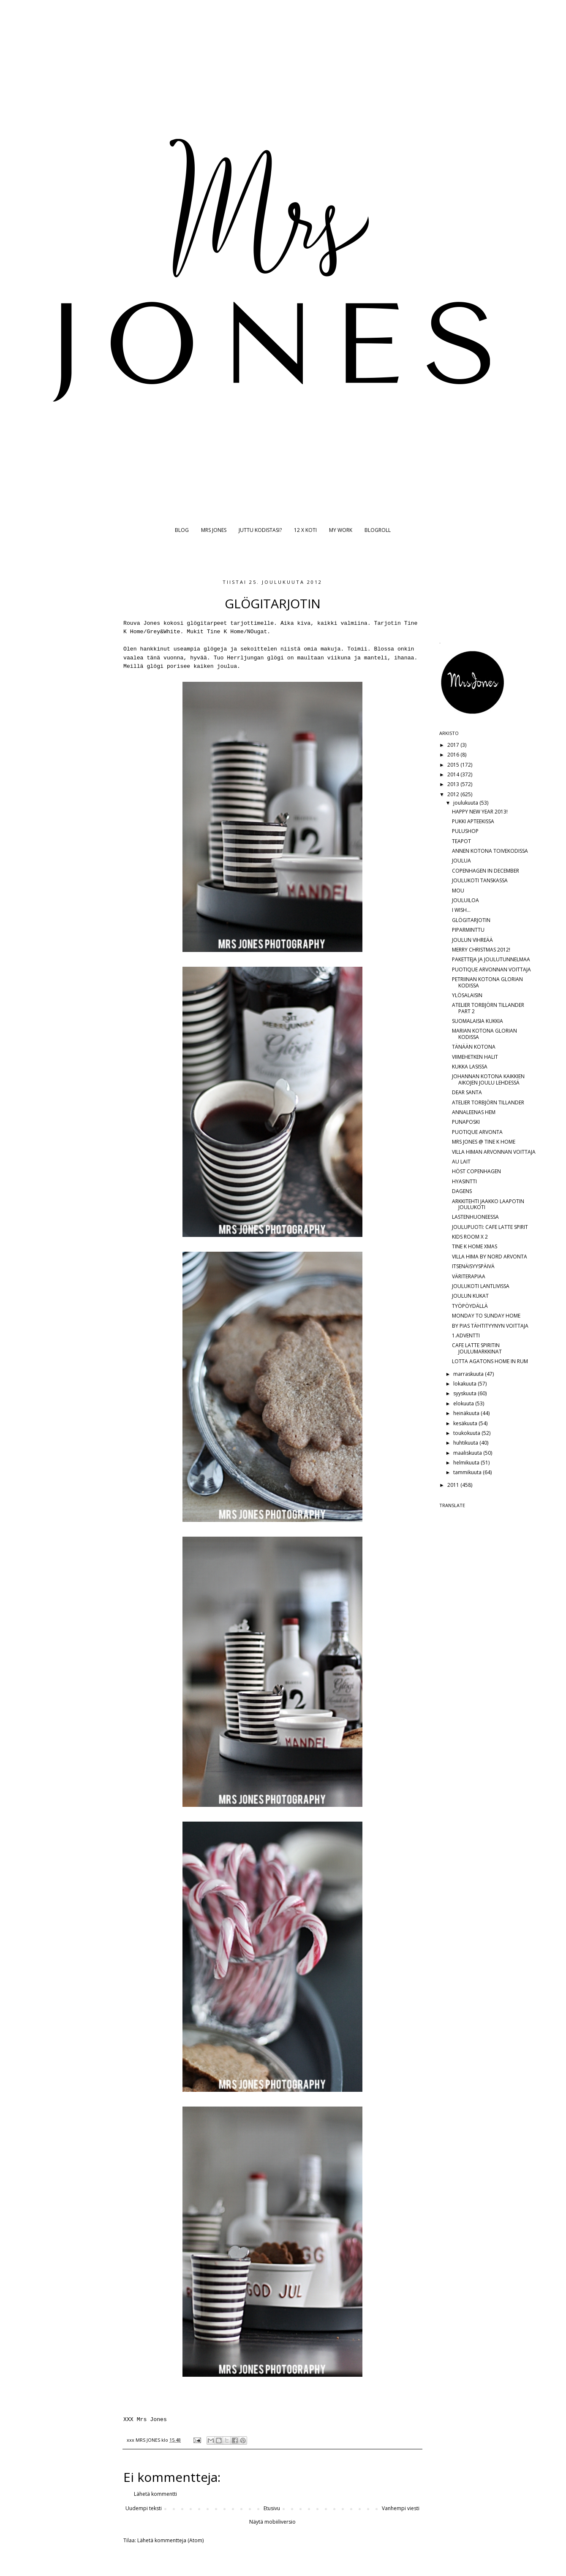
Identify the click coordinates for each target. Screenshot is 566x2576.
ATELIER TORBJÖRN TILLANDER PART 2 (488, 1007)
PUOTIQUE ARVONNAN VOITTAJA (491, 969)
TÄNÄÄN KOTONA (473, 1046)
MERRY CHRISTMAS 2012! (481, 949)
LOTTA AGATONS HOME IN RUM (490, 1361)
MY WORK (340, 530)
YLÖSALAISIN (467, 995)
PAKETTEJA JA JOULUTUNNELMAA (491, 959)
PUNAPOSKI (466, 1121)
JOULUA (461, 860)
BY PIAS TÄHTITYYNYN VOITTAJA (490, 1325)
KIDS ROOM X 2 (470, 1236)
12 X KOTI (305, 530)
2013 (453, 784)
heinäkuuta (467, 1413)
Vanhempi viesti (400, 2508)
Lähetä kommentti (155, 2493)
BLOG (182, 530)
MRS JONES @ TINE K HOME (483, 1141)
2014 (453, 774)
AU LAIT (461, 1161)
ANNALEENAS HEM (473, 1112)
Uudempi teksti (143, 2508)
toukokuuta (467, 1433)
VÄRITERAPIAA (468, 1276)
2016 (453, 754)
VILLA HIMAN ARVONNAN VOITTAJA (494, 1151)
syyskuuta (465, 1393)
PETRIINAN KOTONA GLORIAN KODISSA (487, 982)
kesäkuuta (466, 1423)
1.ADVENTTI (466, 1335)
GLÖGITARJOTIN (471, 920)
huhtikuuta (466, 1442)
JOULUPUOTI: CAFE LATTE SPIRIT (490, 1227)
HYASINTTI (464, 1181)
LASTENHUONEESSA (475, 1216)
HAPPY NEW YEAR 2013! (480, 811)
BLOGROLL (378, 530)
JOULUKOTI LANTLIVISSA (480, 1286)
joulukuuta (466, 802)
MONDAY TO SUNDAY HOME (486, 1315)
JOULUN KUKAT (470, 1295)
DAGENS (462, 1191)
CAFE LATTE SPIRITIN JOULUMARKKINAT (477, 1348)
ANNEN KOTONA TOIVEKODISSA (490, 850)
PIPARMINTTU (468, 929)
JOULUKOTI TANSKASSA (480, 880)
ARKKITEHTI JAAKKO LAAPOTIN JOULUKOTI (488, 1204)
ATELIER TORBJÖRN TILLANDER (488, 1102)
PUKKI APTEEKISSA (473, 821)
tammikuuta (468, 1472)
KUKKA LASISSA (469, 1066)
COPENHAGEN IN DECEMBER (485, 870)
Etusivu (272, 2508)
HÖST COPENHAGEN (476, 1171)
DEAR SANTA (467, 1092)
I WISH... (461, 910)
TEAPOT (461, 841)
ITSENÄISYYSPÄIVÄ (473, 1266)
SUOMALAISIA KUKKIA (477, 1021)
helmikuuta (467, 1462)
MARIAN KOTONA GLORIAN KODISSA (484, 1033)
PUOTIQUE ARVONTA (477, 1132)
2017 (453, 744)
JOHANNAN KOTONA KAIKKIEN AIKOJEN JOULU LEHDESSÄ (488, 1079)
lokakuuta (465, 1383)
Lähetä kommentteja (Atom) (170, 2540)
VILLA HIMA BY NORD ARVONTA (489, 1256)
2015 (453, 764)
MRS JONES (213, 530)
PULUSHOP (465, 831)
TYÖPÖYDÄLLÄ (470, 1306)
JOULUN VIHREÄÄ (472, 940)
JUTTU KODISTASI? (260, 530)
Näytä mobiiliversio (272, 2521)
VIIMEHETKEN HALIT (475, 1056)
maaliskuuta (468, 1452)
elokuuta (464, 1403)
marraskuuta (469, 1373)
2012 (453, 794)
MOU (458, 890)
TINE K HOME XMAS (474, 1246)
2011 (453, 1485)
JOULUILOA (465, 900)
